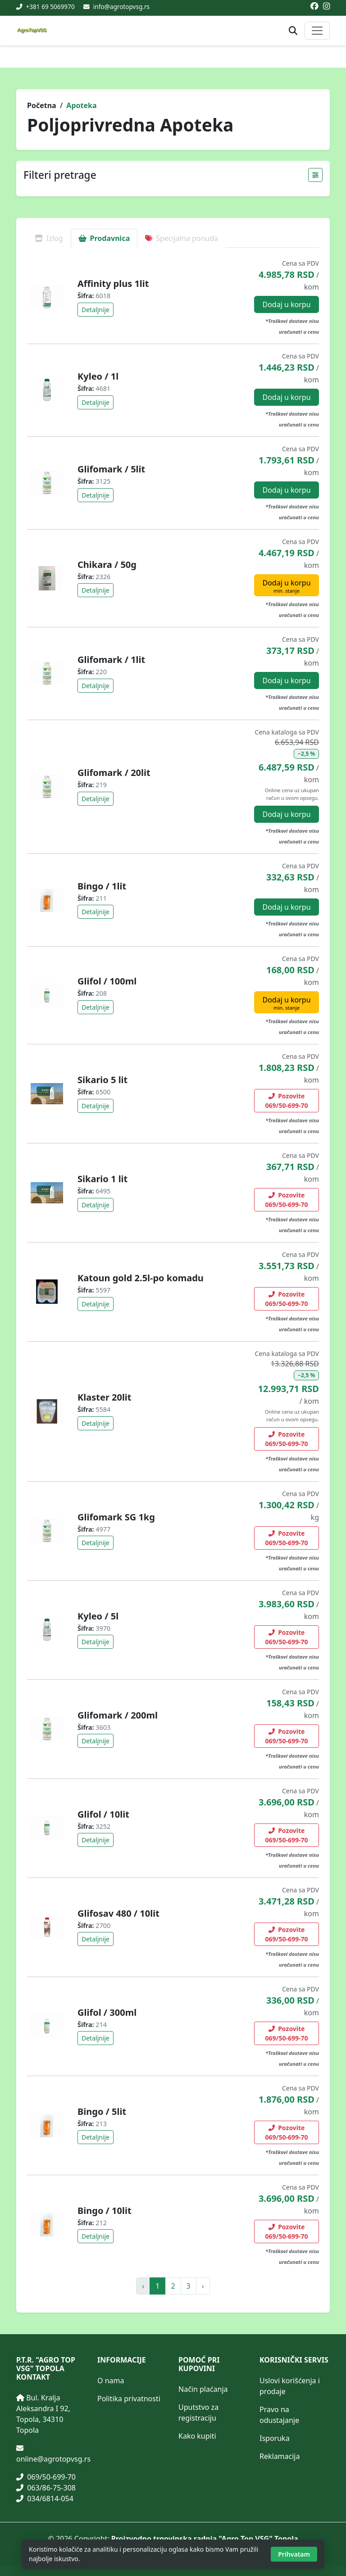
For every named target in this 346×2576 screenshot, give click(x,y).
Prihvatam (294, 2554)
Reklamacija (280, 2456)
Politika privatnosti (128, 2399)
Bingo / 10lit (104, 2210)
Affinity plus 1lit (113, 283)
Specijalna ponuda (181, 238)
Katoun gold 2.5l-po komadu (140, 1278)
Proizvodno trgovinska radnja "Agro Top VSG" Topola (204, 2539)
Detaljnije (95, 309)
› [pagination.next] (203, 2286)
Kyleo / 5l (97, 1616)
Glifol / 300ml (107, 2012)
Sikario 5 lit (102, 1080)
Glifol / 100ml (107, 981)
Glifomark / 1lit (111, 659)
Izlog (49, 238)
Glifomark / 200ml (117, 1715)
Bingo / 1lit (101, 886)
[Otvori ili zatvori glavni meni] (317, 31)
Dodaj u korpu (286, 304)
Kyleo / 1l (97, 376)
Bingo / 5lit (101, 2111)
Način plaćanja (203, 2389)
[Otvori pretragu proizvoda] (293, 30)
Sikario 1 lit (102, 1179)
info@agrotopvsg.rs (121, 6)
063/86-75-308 (46, 2488)
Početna (41, 105)
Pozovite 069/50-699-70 (286, 1101)
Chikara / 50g (107, 564)
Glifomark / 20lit (113, 772)
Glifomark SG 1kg (116, 1517)
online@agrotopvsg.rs (53, 2459)
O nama (110, 2381)
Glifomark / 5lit (111, 469)
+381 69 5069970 (49, 6)
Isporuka (275, 2438)
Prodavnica (104, 238)
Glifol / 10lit (103, 1814)
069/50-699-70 (46, 2477)
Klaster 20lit (104, 1397)
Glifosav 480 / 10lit (118, 1913)
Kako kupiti (197, 2436)
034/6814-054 (44, 2498)
